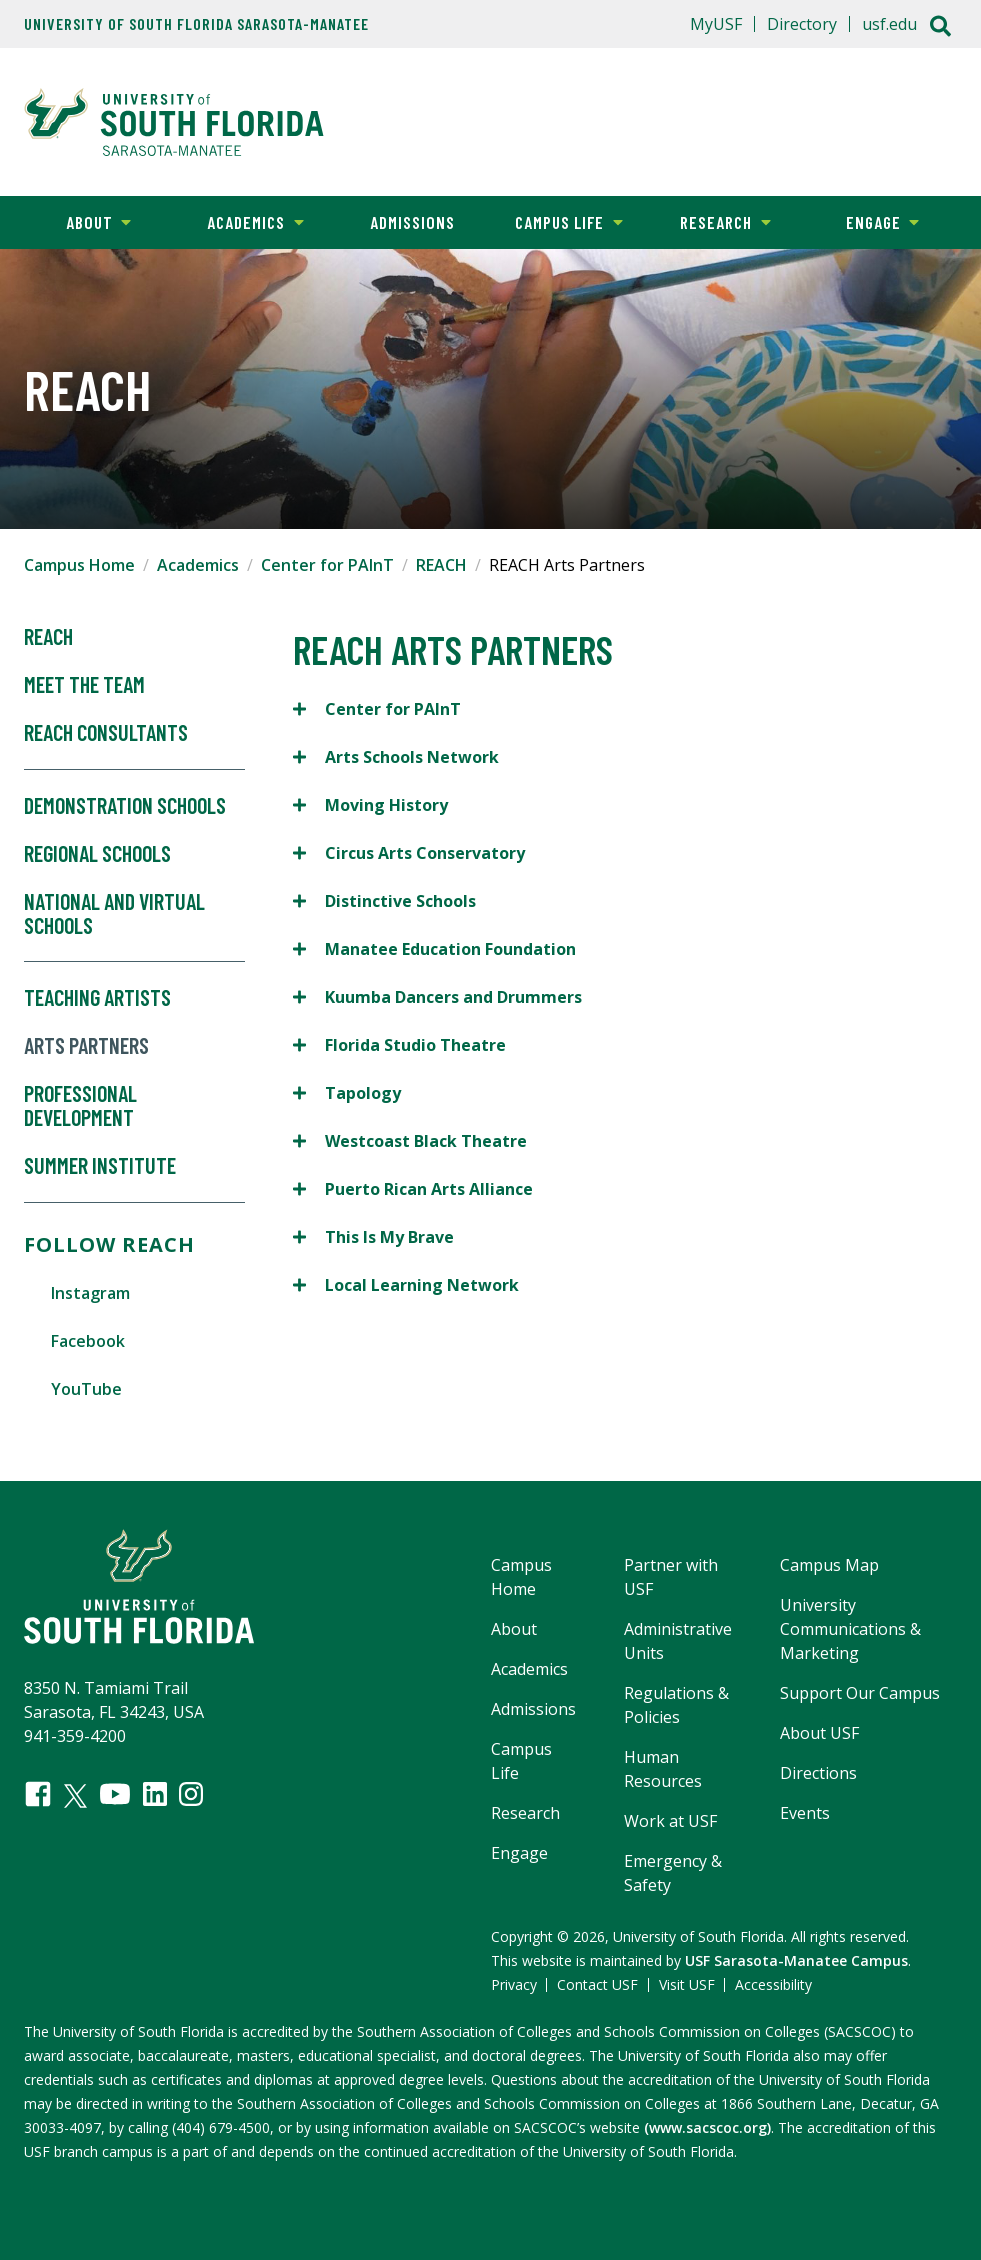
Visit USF (687, 1984)
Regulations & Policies (676, 1705)
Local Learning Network (408, 1284)
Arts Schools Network (396, 756)
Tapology (349, 1092)
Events (805, 1813)
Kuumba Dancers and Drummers (439, 996)
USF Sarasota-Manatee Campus (796, 1960)
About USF (819, 1733)
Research (709, 221)
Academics (240, 221)
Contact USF (597, 1984)
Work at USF (670, 1821)
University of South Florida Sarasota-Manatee (196, 24)
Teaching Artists (97, 998)
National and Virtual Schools (114, 914)
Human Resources (663, 1769)
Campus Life (557, 221)
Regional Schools (97, 854)
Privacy (514, 1984)
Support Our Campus (860, 1693)
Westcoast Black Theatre (412, 1140)
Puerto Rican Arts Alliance (415, 1188)
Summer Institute (100, 1166)
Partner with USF (671, 1577)
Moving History (372, 804)
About (75, 221)
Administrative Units (678, 1641)
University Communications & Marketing (850, 1629)
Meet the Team (84, 685)
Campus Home (79, 565)
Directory (802, 24)
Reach (48, 637)
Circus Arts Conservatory (411, 852)
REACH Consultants (106, 733)
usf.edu (889, 24)
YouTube (86, 1389)
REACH (441, 565)
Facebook (88, 1341)
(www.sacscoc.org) (707, 2127)
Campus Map (829, 1565)
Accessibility (773, 1984)
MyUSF (716, 24)
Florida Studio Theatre (399, 1044)
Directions (818, 1773)
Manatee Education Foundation (434, 948)
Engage (861, 221)
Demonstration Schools (125, 806)
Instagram (90, 1293)
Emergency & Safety (673, 1873)
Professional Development (80, 1106)
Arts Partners (86, 1046)
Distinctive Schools (384, 900)
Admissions (412, 222)
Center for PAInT (327, 565)
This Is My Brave (375, 1236)
